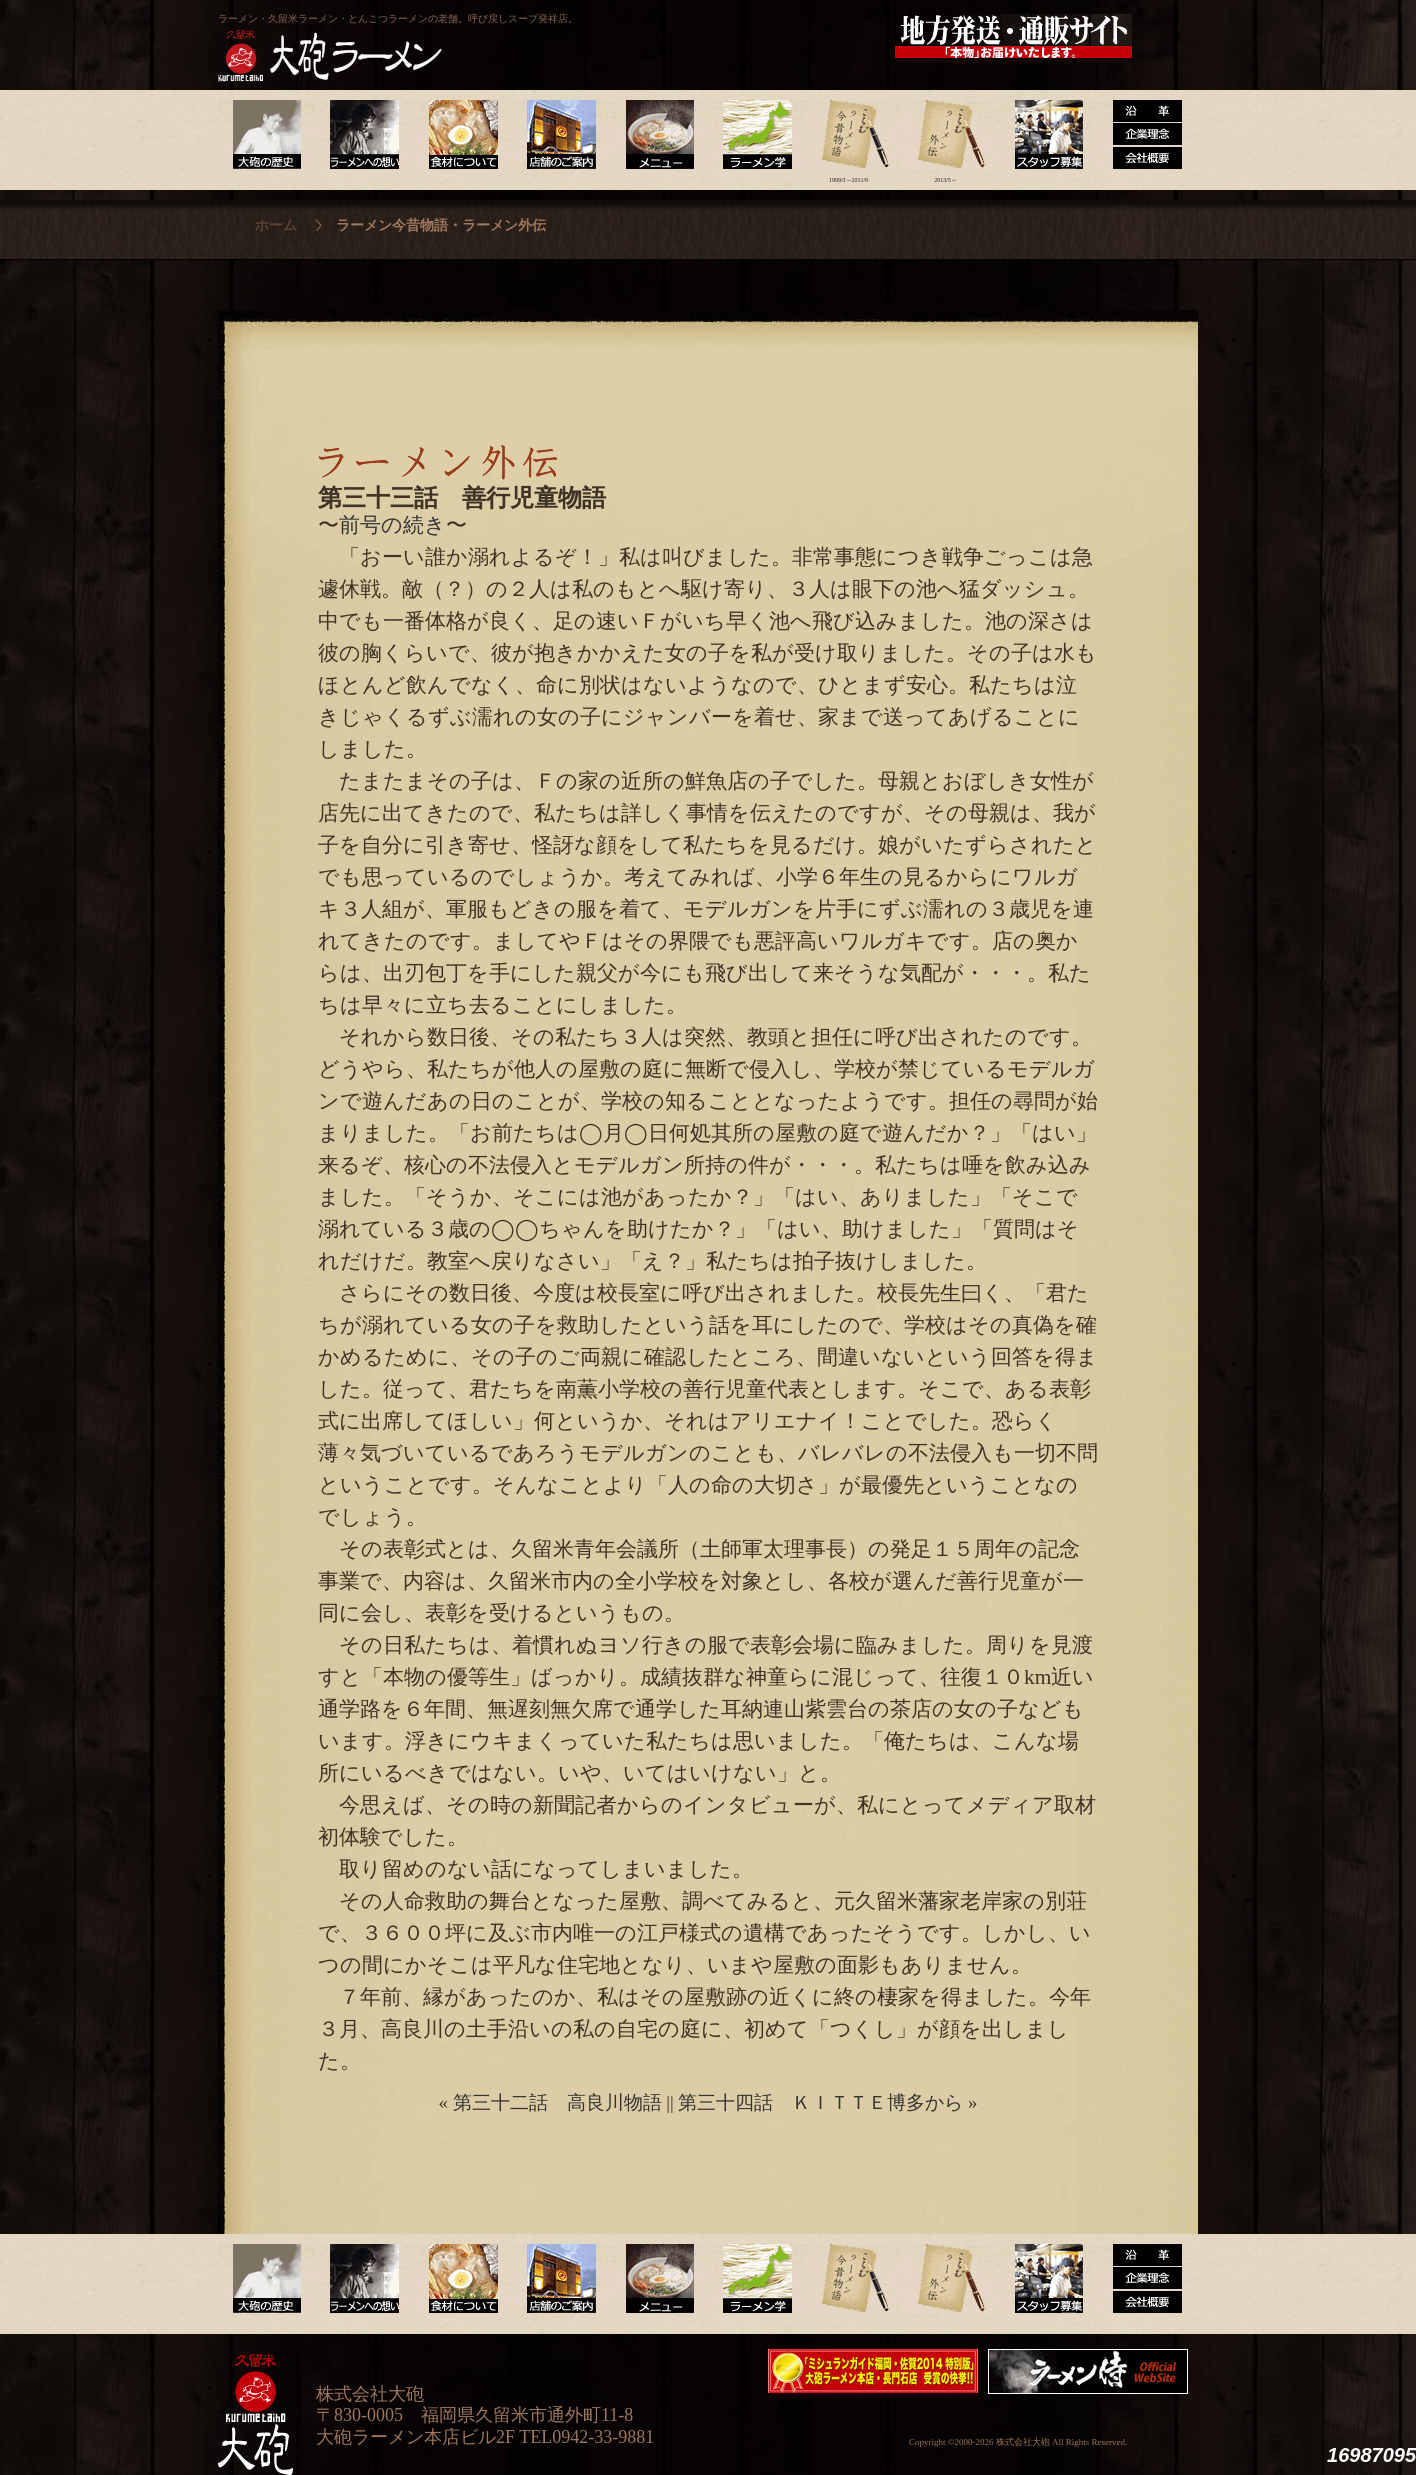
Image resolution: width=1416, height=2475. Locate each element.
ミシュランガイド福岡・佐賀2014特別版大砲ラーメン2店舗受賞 (873, 2371)
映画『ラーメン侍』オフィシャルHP (1093, 2371)
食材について (460, 135)
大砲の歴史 (266, 135)
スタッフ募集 (1042, 135)
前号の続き (392, 525)
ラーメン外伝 (945, 135)
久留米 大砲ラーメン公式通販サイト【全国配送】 (1015, 36)
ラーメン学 (751, 135)
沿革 (1139, 135)
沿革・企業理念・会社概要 (1139, 2279)
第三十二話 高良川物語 (557, 2102)
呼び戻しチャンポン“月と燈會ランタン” (619, 36)
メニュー (654, 135)
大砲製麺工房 (792, 36)
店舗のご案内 (557, 135)
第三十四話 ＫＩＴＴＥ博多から (820, 2102)
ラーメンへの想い (363, 135)
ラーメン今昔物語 (848, 135)
